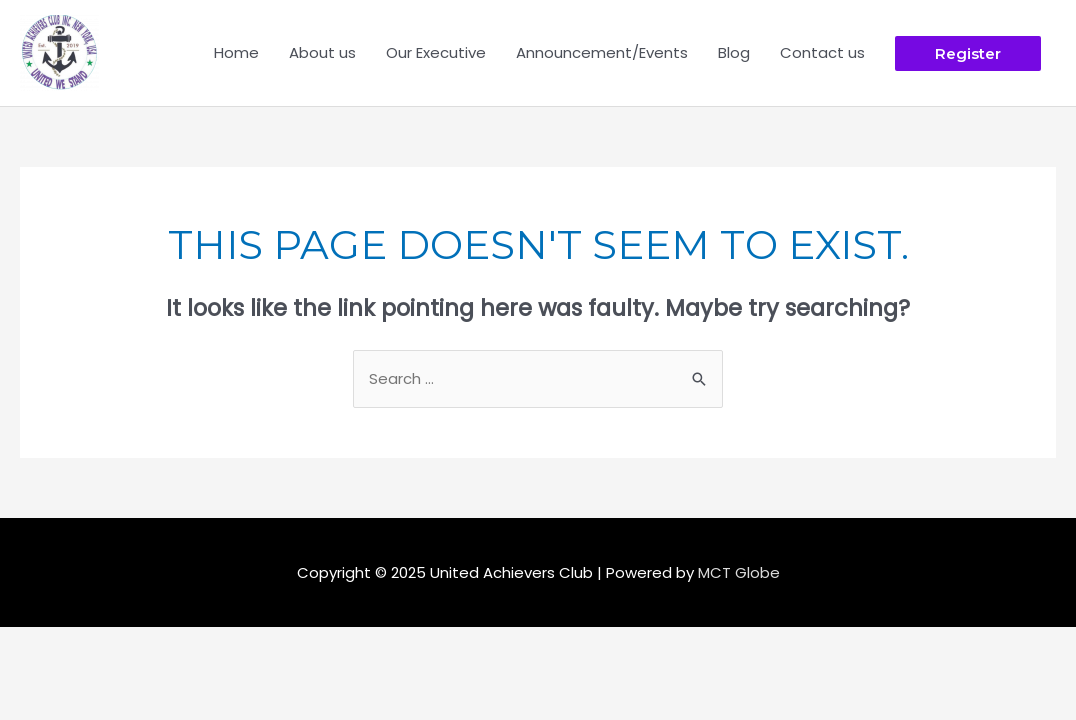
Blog (734, 52)
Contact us (822, 52)
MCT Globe (739, 572)
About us (322, 52)
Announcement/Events (602, 52)
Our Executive (436, 52)
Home (236, 52)
